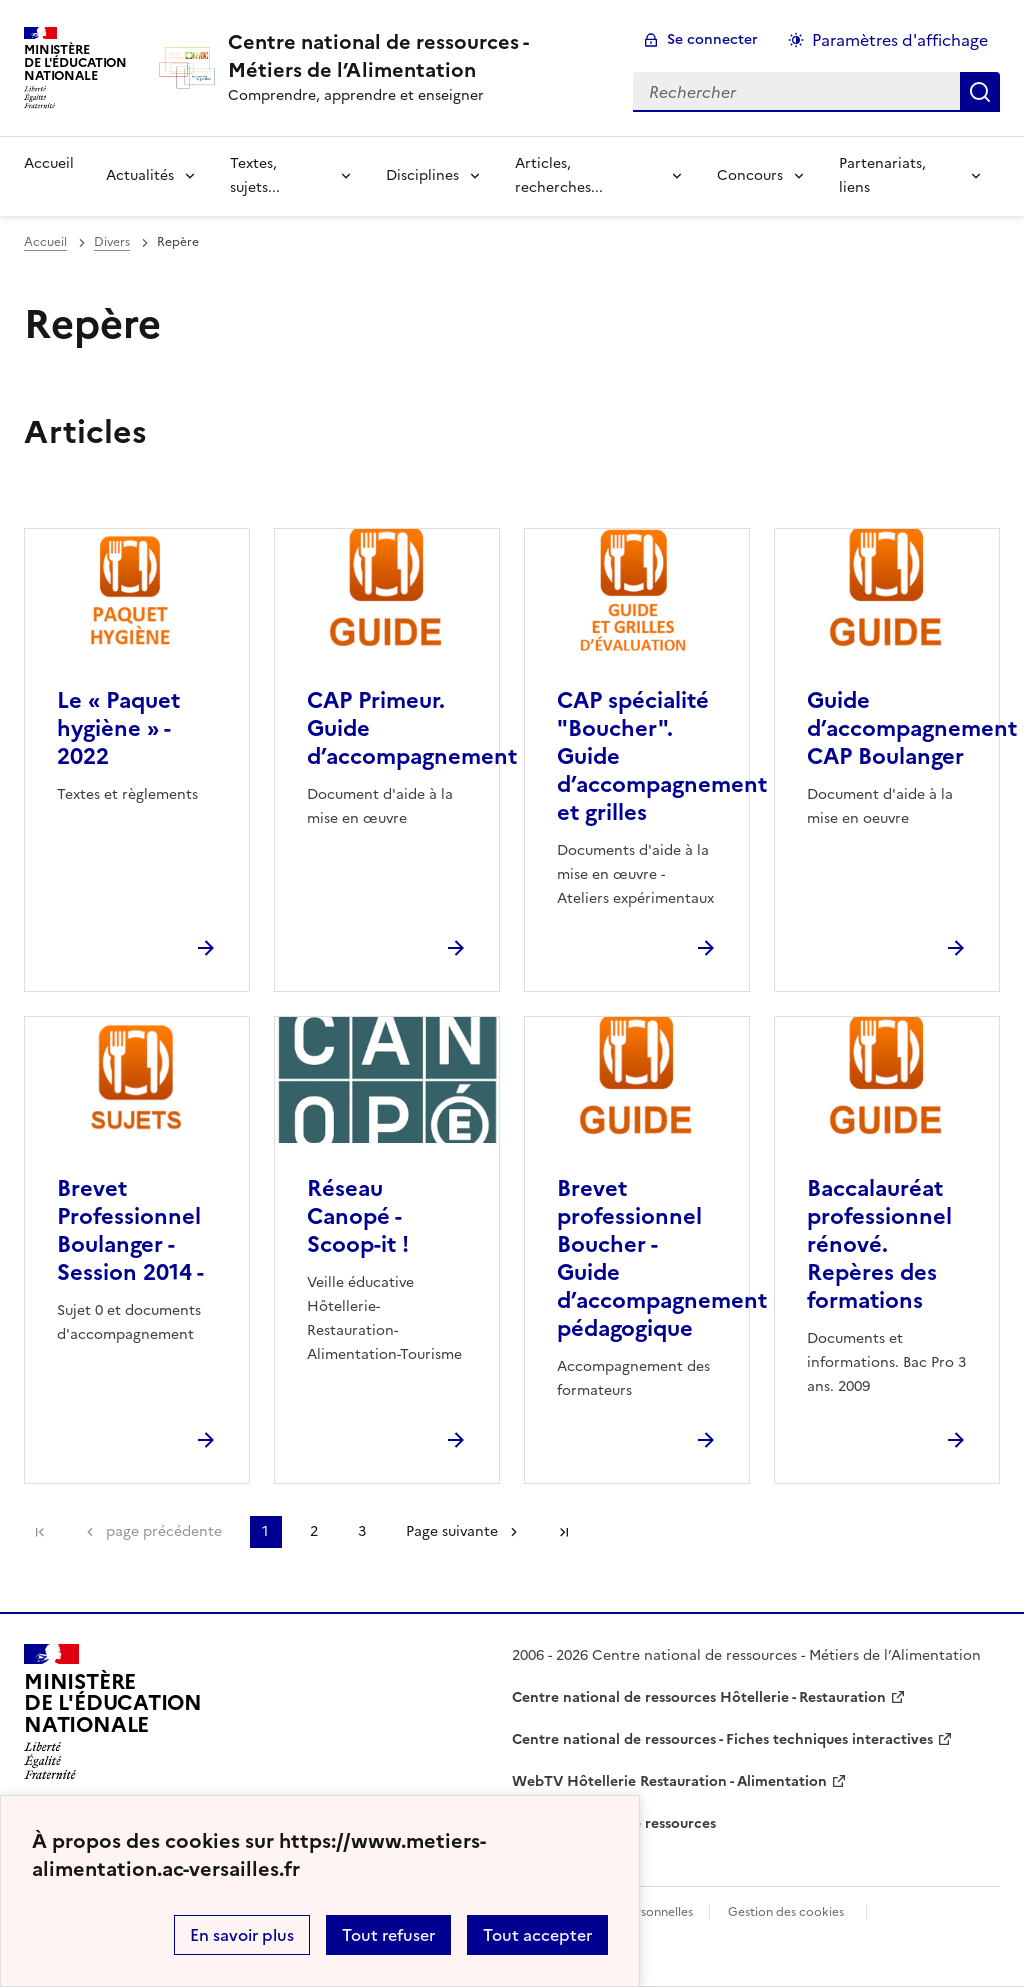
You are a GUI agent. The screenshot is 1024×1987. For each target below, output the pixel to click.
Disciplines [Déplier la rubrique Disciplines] (422, 175)
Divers (112, 242)
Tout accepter (537, 1935)
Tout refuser (388, 1935)
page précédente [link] (164, 1531)
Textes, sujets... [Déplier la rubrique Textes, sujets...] (255, 175)
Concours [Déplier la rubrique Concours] (750, 175)
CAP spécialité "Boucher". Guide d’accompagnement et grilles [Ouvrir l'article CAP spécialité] (662, 756)
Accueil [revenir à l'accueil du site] (49, 163)
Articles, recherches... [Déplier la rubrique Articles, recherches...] (559, 175)
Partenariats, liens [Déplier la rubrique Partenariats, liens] (882, 175)
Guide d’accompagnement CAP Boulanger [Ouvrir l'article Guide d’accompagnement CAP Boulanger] (912, 728)
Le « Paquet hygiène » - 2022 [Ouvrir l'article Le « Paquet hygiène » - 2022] (118, 728)
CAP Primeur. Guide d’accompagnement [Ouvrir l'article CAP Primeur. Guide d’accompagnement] (412, 728)
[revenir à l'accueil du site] (414, 56)
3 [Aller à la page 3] (362, 1531)
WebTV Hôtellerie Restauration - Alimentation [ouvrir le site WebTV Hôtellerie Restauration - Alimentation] (669, 1781)
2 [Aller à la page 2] (314, 1531)
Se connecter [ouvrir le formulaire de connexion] (712, 39)
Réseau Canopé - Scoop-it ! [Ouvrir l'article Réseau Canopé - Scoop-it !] (358, 1216)
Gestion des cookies (786, 1912)
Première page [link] (40, 1532)
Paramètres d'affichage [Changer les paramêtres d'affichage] (900, 40)
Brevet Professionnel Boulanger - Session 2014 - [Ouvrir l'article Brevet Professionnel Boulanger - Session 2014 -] (130, 1230)
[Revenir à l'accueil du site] (113, 1712)
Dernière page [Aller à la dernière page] (564, 1532)
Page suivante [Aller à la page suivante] (452, 1531)
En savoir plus (242, 1935)
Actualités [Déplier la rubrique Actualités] (140, 175)
